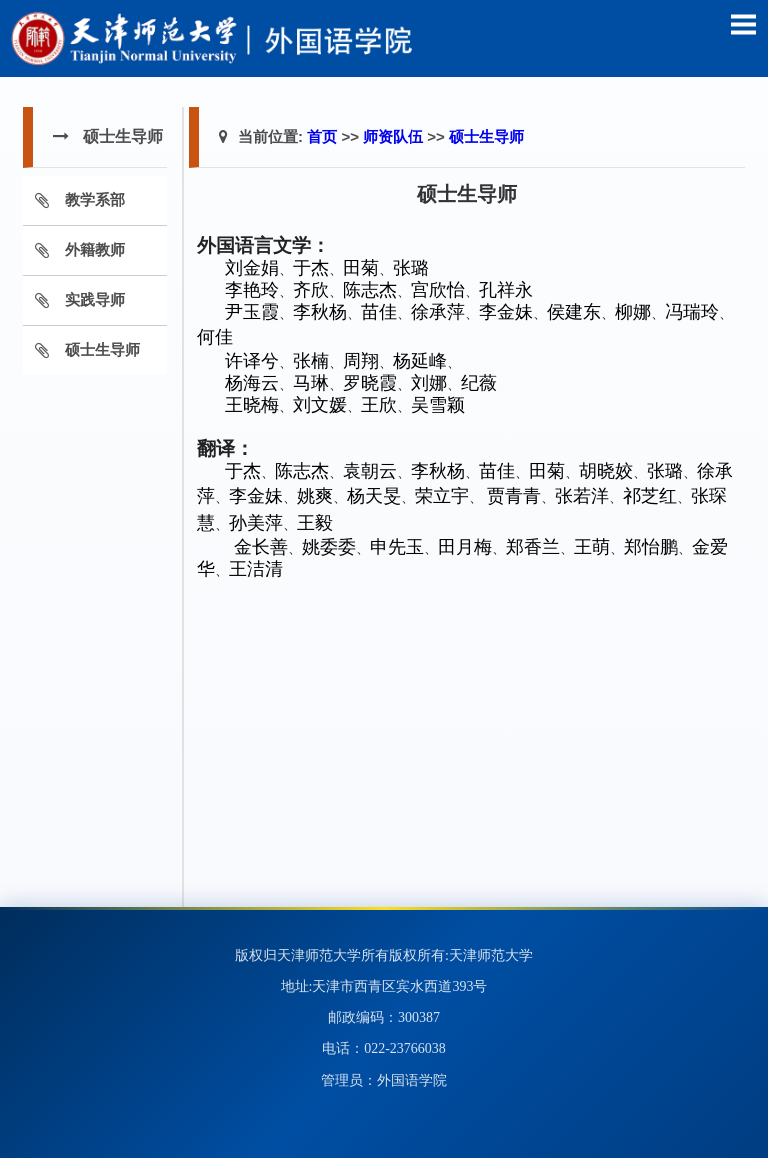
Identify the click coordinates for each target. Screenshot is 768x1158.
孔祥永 (506, 290)
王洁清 (256, 569)
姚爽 (315, 496)
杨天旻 (374, 496)
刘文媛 (320, 405)
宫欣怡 (438, 290)
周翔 (361, 361)
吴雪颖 (438, 405)
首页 (322, 136)
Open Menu (743, 24)
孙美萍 (256, 523)
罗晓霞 (370, 383)
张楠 (311, 361)
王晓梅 (252, 405)
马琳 (311, 383)
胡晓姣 (606, 471)
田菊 (361, 268)
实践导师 (95, 299)
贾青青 (514, 496)
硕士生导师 (102, 349)
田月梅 (465, 547)
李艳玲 (252, 290)
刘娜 (429, 383)
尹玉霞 (252, 312)
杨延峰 (420, 361)
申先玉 (397, 547)
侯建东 (574, 312)
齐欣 (311, 290)
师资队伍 (393, 136)
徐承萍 (438, 312)
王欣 (379, 405)
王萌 (592, 547)
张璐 (411, 268)
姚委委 (329, 547)
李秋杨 (320, 312)
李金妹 (506, 312)
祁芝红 (650, 496)
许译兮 (252, 361)
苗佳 (379, 312)
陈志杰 (370, 290)
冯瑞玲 (692, 312)
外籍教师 (95, 249)
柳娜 (633, 312)
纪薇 (479, 383)
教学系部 (95, 199)
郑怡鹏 (651, 547)
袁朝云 (370, 471)
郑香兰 (533, 547)
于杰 (311, 268)
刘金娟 (252, 268)
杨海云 (252, 383)
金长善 (261, 547)
